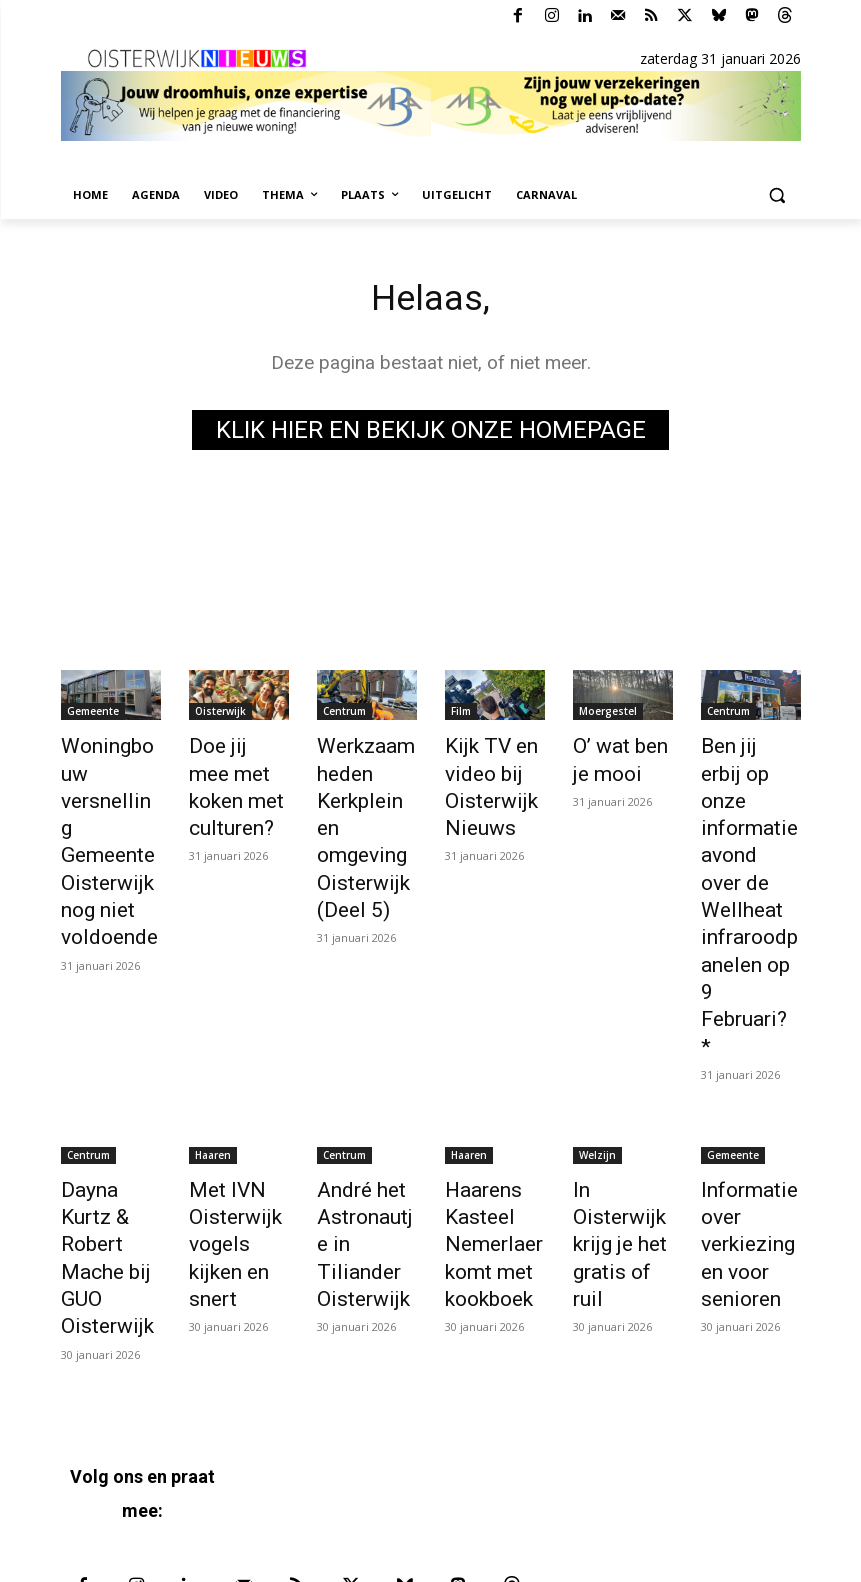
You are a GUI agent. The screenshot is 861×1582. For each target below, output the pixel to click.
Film (461, 715)
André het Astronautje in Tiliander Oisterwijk (361, 1074)
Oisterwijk (220, 715)
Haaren (213, 1008)
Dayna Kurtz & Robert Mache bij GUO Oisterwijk (106, 1085)
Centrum (344, 715)
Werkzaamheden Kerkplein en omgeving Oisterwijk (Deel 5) (367, 792)
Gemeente (93, 715)
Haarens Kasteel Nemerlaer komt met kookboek (484, 1085)
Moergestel (608, 715)
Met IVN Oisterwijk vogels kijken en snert (237, 1074)
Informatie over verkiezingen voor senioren (748, 1085)
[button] (777, 195)
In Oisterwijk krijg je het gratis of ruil (620, 1063)
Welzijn (597, 1008)
